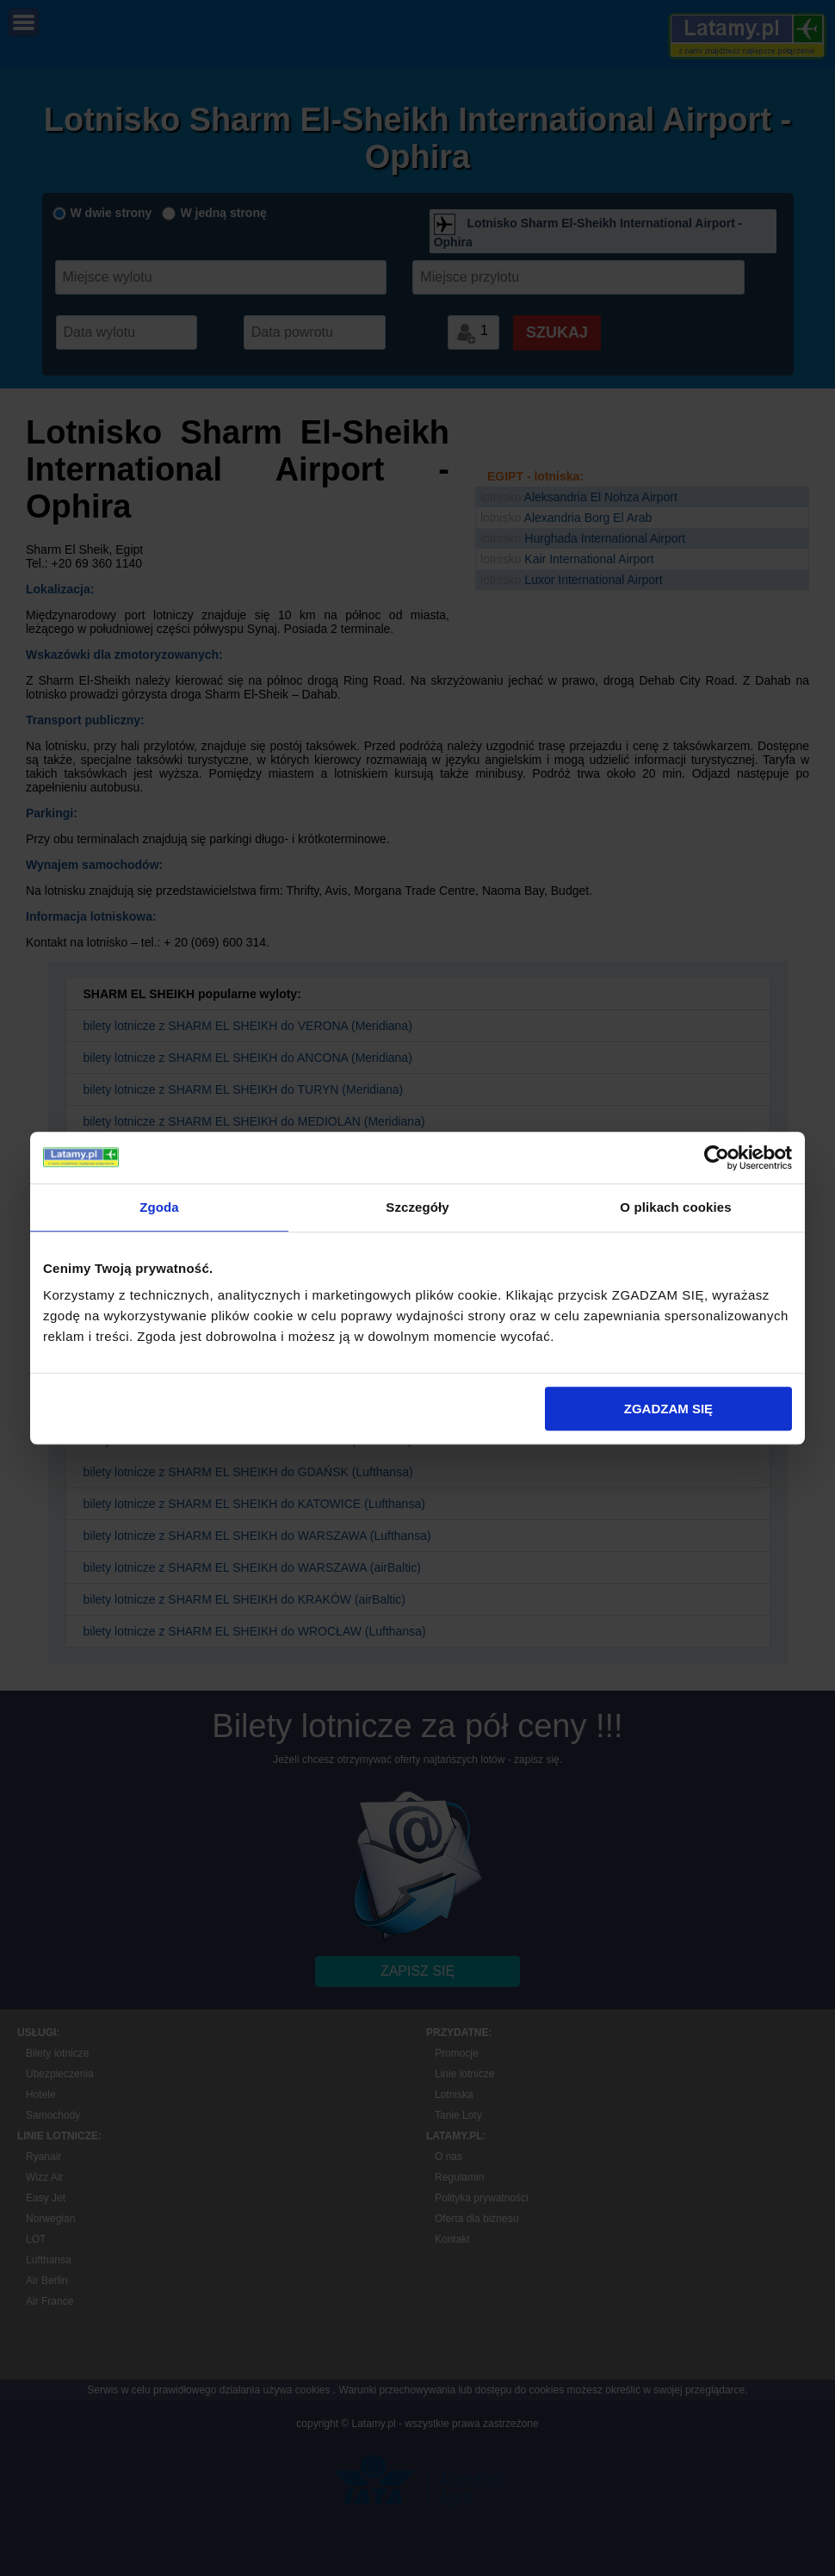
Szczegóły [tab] (417, 1207)
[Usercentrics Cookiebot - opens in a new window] (716, 1157)
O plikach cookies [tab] (675, 1207)
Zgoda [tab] (159, 1207)
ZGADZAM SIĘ (668, 1408)
